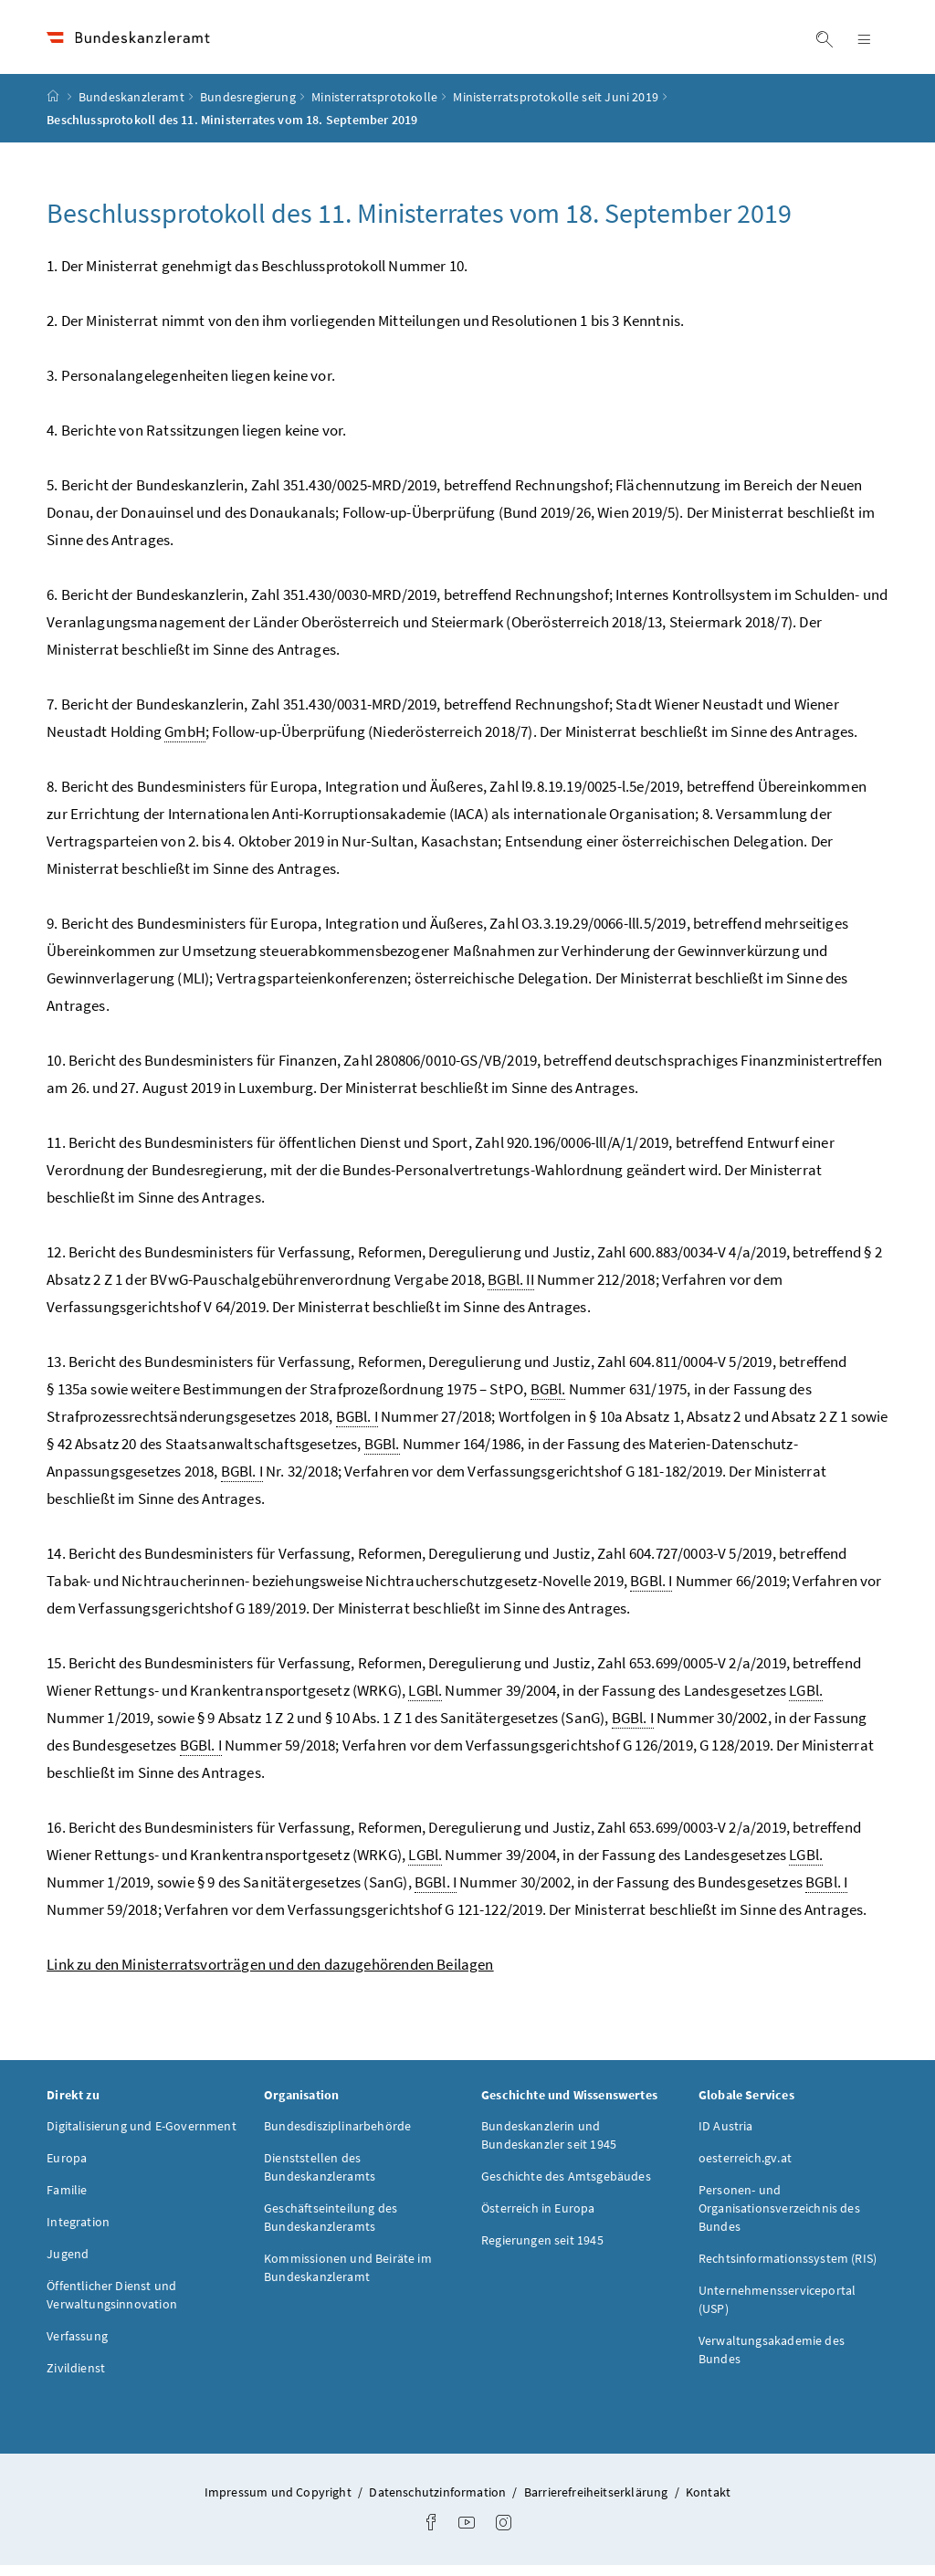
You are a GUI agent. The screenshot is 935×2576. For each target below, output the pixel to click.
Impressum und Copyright (279, 2504)
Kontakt (708, 2504)
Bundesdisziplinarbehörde (337, 2137)
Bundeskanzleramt (131, 108)
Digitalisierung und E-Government (141, 2137)
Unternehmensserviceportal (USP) (777, 2311)
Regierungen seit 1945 (542, 2252)
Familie (67, 2201)
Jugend (68, 2265)
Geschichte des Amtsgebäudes (566, 2188)
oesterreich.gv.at (745, 2169)
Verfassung (77, 2347)
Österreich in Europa (538, 2220)
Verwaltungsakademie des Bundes (772, 2361)
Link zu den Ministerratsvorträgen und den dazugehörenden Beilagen (270, 1976)
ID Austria (726, 2137)
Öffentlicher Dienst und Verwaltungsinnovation (112, 2306)
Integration (78, 2233)
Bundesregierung (248, 108)
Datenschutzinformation (439, 2504)
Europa (67, 2169)
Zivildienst (76, 2379)
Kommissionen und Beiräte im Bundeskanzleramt (348, 2279)
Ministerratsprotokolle (374, 108)
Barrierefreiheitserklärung (597, 2504)
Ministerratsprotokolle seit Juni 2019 (555, 108)
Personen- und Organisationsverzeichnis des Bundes (779, 2219)
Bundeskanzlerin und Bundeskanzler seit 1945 (548, 2146)
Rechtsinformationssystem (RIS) (788, 2270)
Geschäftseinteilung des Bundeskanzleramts (330, 2229)
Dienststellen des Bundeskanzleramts (319, 2178)
